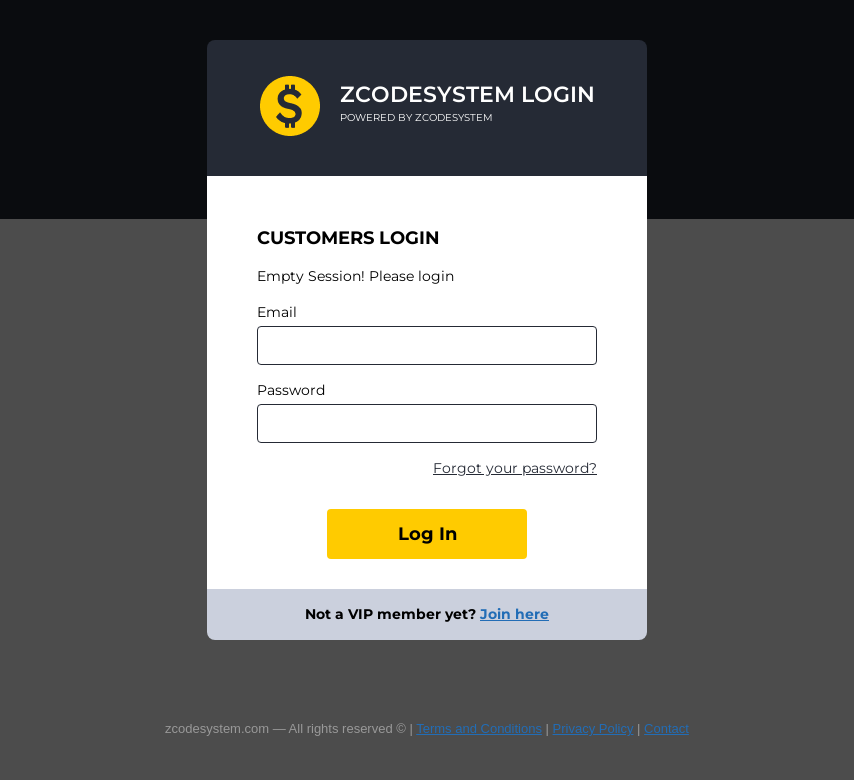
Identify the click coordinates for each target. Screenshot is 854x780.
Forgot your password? (515, 468)
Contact (666, 728)
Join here (514, 614)
